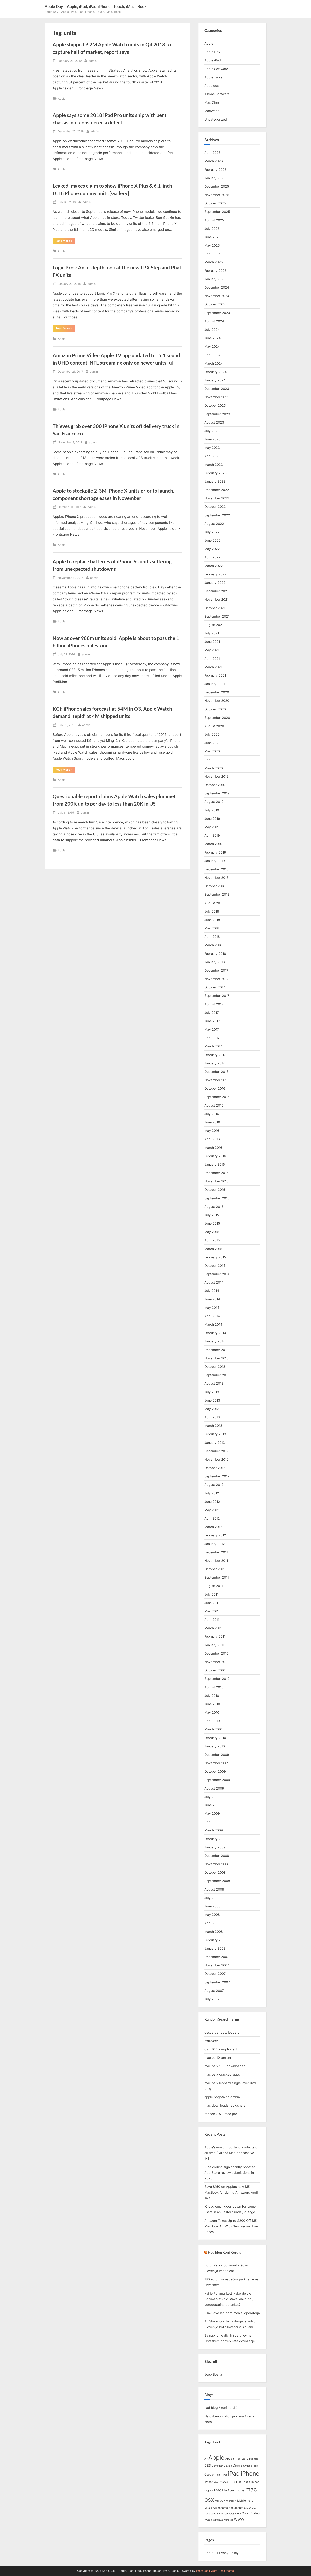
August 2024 (214, 321)
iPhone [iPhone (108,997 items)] (250, 2473)
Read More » (65, 241)
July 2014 (211, 1291)
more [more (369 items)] (250, 2500)
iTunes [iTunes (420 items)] (255, 2481)
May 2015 (211, 1232)
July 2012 (211, 1493)
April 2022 (212, 557)
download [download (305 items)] (246, 2465)
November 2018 (216, 878)
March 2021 (213, 667)
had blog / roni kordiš (220, 2408)
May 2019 (211, 827)
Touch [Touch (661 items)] (246, 2513)
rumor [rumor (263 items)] (247, 2508)
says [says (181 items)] (254, 2508)
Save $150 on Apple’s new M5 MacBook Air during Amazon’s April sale (231, 2192)
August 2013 (213, 1383)
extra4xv (211, 2041)
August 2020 (214, 726)
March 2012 (213, 1527)
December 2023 (216, 389)
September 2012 (216, 1476)
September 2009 (217, 1780)
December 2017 (216, 970)
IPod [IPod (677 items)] (232, 2482)
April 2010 (212, 1721)
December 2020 (216, 692)
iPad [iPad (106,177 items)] (234, 2473)
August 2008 (214, 1889)
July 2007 (211, 1999)
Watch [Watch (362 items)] (208, 2519)
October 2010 (214, 1670)
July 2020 (212, 734)
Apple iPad (212, 60)
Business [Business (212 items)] (253, 2458)
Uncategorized (215, 119)
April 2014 (212, 1316)
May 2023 (212, 448)
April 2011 (211, 1620)
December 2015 (216, 1173)
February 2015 (215, 1257)
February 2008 (215, 1940)
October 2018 (214, 886)
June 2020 (212, 743)
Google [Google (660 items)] (209, 2474)
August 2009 (214, 1788)
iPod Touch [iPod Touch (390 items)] (243, 2481)
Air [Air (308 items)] (205, 2458)
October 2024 (215, 304)
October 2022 (215, 507)
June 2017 (212, 1021)
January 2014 (214, 1341)
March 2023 (213, 465)
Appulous (211, 86)
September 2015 (216, 1198)
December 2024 (216, 287)
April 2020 (212, 760)
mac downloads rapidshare (224, 2105)
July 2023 (212, 431)
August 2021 (213, 625)
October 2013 (214, 1367)
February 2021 (215, 675)
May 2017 (211, 1029)
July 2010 (211, 1696)
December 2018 (216, 869)
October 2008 (215, 1872)
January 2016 (214, 1164)
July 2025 (212, 229)
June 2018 (212, 920)
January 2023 (214, 481)
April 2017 (212, 1038)
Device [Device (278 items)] (228, 2465)
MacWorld (212, 111)
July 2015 (211, 1215)
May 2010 (211, 1712)
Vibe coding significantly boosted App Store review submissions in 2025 (229, 2172)
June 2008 (212, 1906)
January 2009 (214, 1847)
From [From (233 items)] (255, 2465)
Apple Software (216, 69)
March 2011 (213, 1628)
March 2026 (213, 161)
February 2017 (215, 1055)
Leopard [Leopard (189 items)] (208, 2490)
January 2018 (214, 962)
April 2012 (212, 1518)
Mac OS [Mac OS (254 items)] (239, 2490)
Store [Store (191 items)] (220, 2513)
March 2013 (213, 1426)
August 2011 (213, 1586)
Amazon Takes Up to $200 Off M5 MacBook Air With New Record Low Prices (231, 2226)
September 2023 (217, 414)
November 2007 (216, 1965)
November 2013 (216, 1358)
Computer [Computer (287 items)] (217, 2465)
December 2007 (216, 1957)
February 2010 (215, 1738)
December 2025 (216, 186)
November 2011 (216, 1561)
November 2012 (216, 1459)
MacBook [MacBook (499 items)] (228, 2490)
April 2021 (212, 659)
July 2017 (211, 1013)
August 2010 (213, 1687)
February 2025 (215, 271)
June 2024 (212, 338)
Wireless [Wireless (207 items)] (228, 2519)
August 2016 (213, 1105)
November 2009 (216, 1763)
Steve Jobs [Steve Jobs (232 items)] (210, 2513)
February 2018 (215, 954)
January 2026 (214, 178)
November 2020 (216, 701)
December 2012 (216, 1451)
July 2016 (211, 1114)
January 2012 (214, 1544)
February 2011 (214, 1636)
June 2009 (212, 1805)
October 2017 (214, 987)
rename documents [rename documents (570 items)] (230, 2507)
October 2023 (215, 405)
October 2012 (214, 1468)
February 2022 (215, 574)
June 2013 (212, 1400)
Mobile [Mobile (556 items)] (241, 2500)
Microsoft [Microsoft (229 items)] (231, 2500)
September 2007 (217, 1982)
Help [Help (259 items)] (217, 2474)
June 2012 (212, 1502)
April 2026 (212, 153)
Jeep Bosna (213, 2374)
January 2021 (214, 684)
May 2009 (212, 1813)
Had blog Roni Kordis (224, 2252)
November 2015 (216, 1181)
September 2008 (217, 1881)
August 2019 (213, 802)
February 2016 (215, 1156)
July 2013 (211, 1392)
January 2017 (214, 1063)
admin (93, 60)
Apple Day (212, 52)
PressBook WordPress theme (215, 2570)
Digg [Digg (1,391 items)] (236, 2465)
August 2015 (213, 1207)
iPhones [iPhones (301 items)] (223, 2481)
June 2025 (212, 237)
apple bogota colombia (222, 2097)
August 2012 (213, 1485)
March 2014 (213, 1324)
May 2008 (212, 1915)
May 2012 (211, 1510)
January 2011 (214, 1645)
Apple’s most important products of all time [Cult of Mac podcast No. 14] (231, 2153)
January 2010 (214, 1746)
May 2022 (212, 549)
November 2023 (216, 397)
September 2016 (216, 1097)
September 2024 (217, 313)
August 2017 (213, 1004)
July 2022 (212, 532)
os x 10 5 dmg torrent (220, 2049)
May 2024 (212, 346)
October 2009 (215, 1771)
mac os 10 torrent (217, 2058)
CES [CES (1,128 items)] (207, 2465)
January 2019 (214, 861)
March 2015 (213, 1249)
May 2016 (211, 1131)
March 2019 (213, 844)
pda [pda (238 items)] (215, 2508)
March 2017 (213, 1046)
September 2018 (216, 894)
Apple (61, 98)
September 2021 (216, 616)
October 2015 (214, 1190)
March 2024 (213, 363)
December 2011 (216, 1552)
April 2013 (212, 1417)
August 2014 (213, 1282)
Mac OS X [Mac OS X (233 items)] (220, 2500)
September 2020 (217, 718)
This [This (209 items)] (239, 2513)
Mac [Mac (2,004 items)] (217, 2490)
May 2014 (211, 1308)
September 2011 (216, 1577)
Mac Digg (211, 102)
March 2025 (213, 262)
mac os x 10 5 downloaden (224, 2066)
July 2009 (212, 1797)
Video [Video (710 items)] (255, 2513)
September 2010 (216, 1679)
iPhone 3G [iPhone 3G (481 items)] (211, 2481)
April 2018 (212, 937)
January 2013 (214, 1443)
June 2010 (212, 1704)
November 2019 (216, 776)
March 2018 (213, 945)
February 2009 (215, 1839)
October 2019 (214, 785)
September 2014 (216, 1274)
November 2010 (216, 1662)
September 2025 (217, 212)
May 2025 (212, 245)
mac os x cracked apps (222, 2074)
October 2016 (214, 1088)
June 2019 (212, 819)
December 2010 (216, 1653)
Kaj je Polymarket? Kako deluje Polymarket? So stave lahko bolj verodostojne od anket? (228, 2299)
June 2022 (212, 540)
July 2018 (211, 911)
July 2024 (212, 330)
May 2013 (211, 1409)
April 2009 (212, 1822)
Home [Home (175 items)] (224, 2475)
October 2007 (215, 1974)
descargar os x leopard (222, 2032)
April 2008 (212, 1923)
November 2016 (216, 1080)
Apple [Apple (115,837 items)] (216, 2457)
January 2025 (214, 279)
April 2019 (212, 835)
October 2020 (215, 709)
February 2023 (215, 473)
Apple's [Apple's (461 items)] (230, 2458)
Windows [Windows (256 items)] (218, 2519)
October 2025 (215, 203)
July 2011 (211, 1594)
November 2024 (216, 296)
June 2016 (212, 1122)
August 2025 (214, 220)
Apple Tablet (214, 77)
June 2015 (212, 1223)
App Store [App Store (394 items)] (242, 2458)
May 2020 (212, 751)
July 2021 (211, 633)
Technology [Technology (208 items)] (230, 2513)
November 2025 (216, 195)
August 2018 (213, 903)
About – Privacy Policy (221, 2553)
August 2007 (214, 1991)
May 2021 (211, 650)
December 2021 (216, 591)
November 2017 (216, 979)
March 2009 (213, 1830)
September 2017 (216, 996)
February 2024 (215, 372)
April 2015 (212, 1240)
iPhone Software (216, 94)
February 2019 (215, 852)
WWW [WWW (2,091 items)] (239, 2519)
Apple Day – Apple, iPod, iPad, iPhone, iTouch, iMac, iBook (96, 6)
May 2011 (211, 1611)
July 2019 (211, 810)
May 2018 (211, 928)
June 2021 (212, 642)
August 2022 (214, 524)
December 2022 (216, 490)
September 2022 (217, 515)
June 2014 (212, 1299)
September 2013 (216, 1375)
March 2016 (213, 1148)
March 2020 (213, 768)
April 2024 (212, 355)
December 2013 (216, 1350)
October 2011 (214, 1569)
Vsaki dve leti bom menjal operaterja (232, 2313)
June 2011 (211, 1603)
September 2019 (216, 793)
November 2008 (216, 1864)
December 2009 (216, 1755)
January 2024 (214, 380)
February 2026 (215, 170)
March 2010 (213, 1729)
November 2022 (216, 498)
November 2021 (216, 599)
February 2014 (215, 1333)
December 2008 (216, 1856)
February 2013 (215, 1434)
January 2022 (214, 583)
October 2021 (214, 608)
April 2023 (212, 456)
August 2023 (214, 422)
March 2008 (213, 1932)
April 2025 (212, 254)
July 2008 (212, 1898)
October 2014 (214, 1266)
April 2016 (212, 1139)
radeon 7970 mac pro (220, 2114)
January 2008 (214, 1948)
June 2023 (212, 439)
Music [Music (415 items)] (208, 2507)
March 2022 (213, 566)
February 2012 (215, 1535)
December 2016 (216, 1072)
